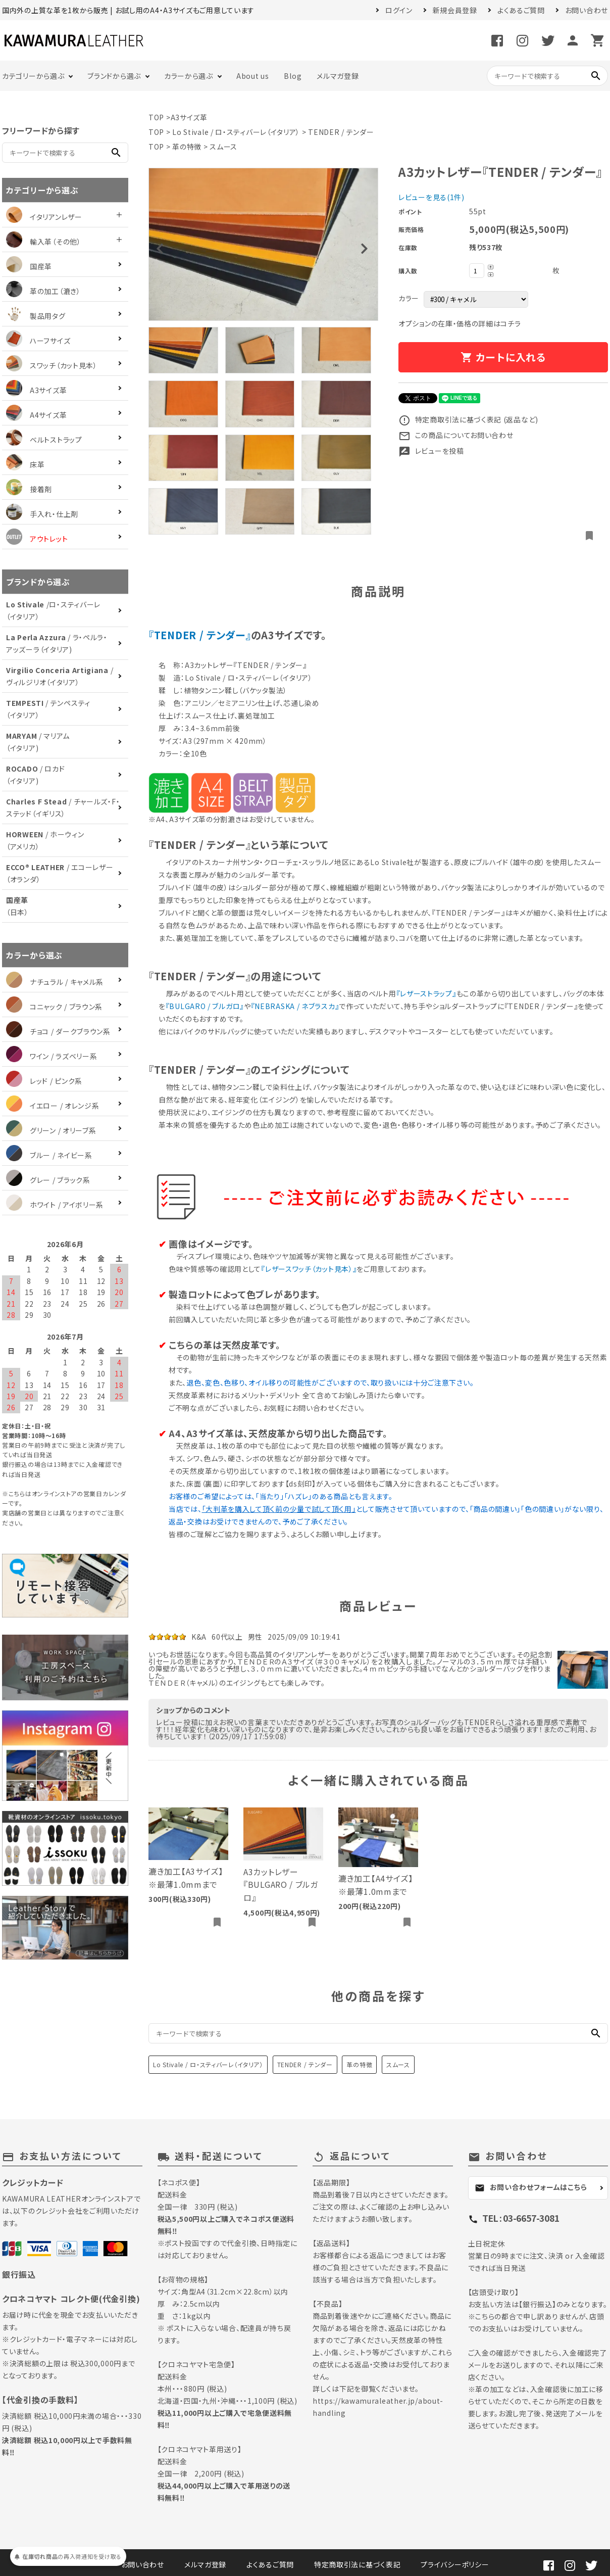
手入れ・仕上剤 (42, 514)
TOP (156, 117)
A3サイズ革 (189, 117)
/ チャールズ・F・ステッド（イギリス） (63, 807)
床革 (25, 464)
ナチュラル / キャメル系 (55, 982)
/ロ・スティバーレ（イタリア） (53, 610)
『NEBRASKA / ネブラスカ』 (295, 1006)
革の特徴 (186, 146)
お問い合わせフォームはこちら (531, 2187)
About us (252, 76)
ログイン (399, 10)
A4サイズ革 (36, 415)
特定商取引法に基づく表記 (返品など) (468, 419)
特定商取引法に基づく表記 (357, 2564)
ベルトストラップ (44, 440)
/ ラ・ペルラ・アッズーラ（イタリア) (57, 643)
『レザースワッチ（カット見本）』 (309, 1269)
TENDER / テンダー (341, 132)
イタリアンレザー (44, 217)
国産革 (29, 266)
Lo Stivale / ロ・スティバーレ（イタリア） (236, 132)
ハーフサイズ (38, 341)
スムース (223, 146)
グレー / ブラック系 (48, 1180)
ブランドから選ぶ (114, 76)
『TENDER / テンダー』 (199, 635)
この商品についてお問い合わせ (456, 435)
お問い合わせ (586, 10)
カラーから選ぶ (188, 76)
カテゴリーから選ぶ (33, 76)
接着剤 (29, 489)
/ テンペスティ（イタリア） (48, 709)
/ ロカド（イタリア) (35, 775)
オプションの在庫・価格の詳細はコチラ (459, 323)
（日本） (17, 906)
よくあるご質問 (521, 10)
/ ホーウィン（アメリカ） (45, 840)
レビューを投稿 (431, 451)
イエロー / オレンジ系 (52, 1106)
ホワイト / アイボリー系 (55, 1205)
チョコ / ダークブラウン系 (58, 1031)
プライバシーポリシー (455, 2564)
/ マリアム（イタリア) (38, 742)
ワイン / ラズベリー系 (51, 1056)
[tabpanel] (263, 244)
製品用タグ (36, 316)
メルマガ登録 (338, 76)
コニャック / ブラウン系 (54, 1006)
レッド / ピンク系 (44, 1081)
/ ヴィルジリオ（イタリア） (59, 676)
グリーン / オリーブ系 (51, 1130)
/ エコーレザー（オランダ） (59, 873)
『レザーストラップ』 (426, 993)
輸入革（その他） (43, 241)
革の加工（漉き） (43, 291)
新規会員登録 (455, 10)
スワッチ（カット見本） (51, 365)
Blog (292, 76)
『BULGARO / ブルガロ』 (205, 1006)
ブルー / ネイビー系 (49, 1155)
